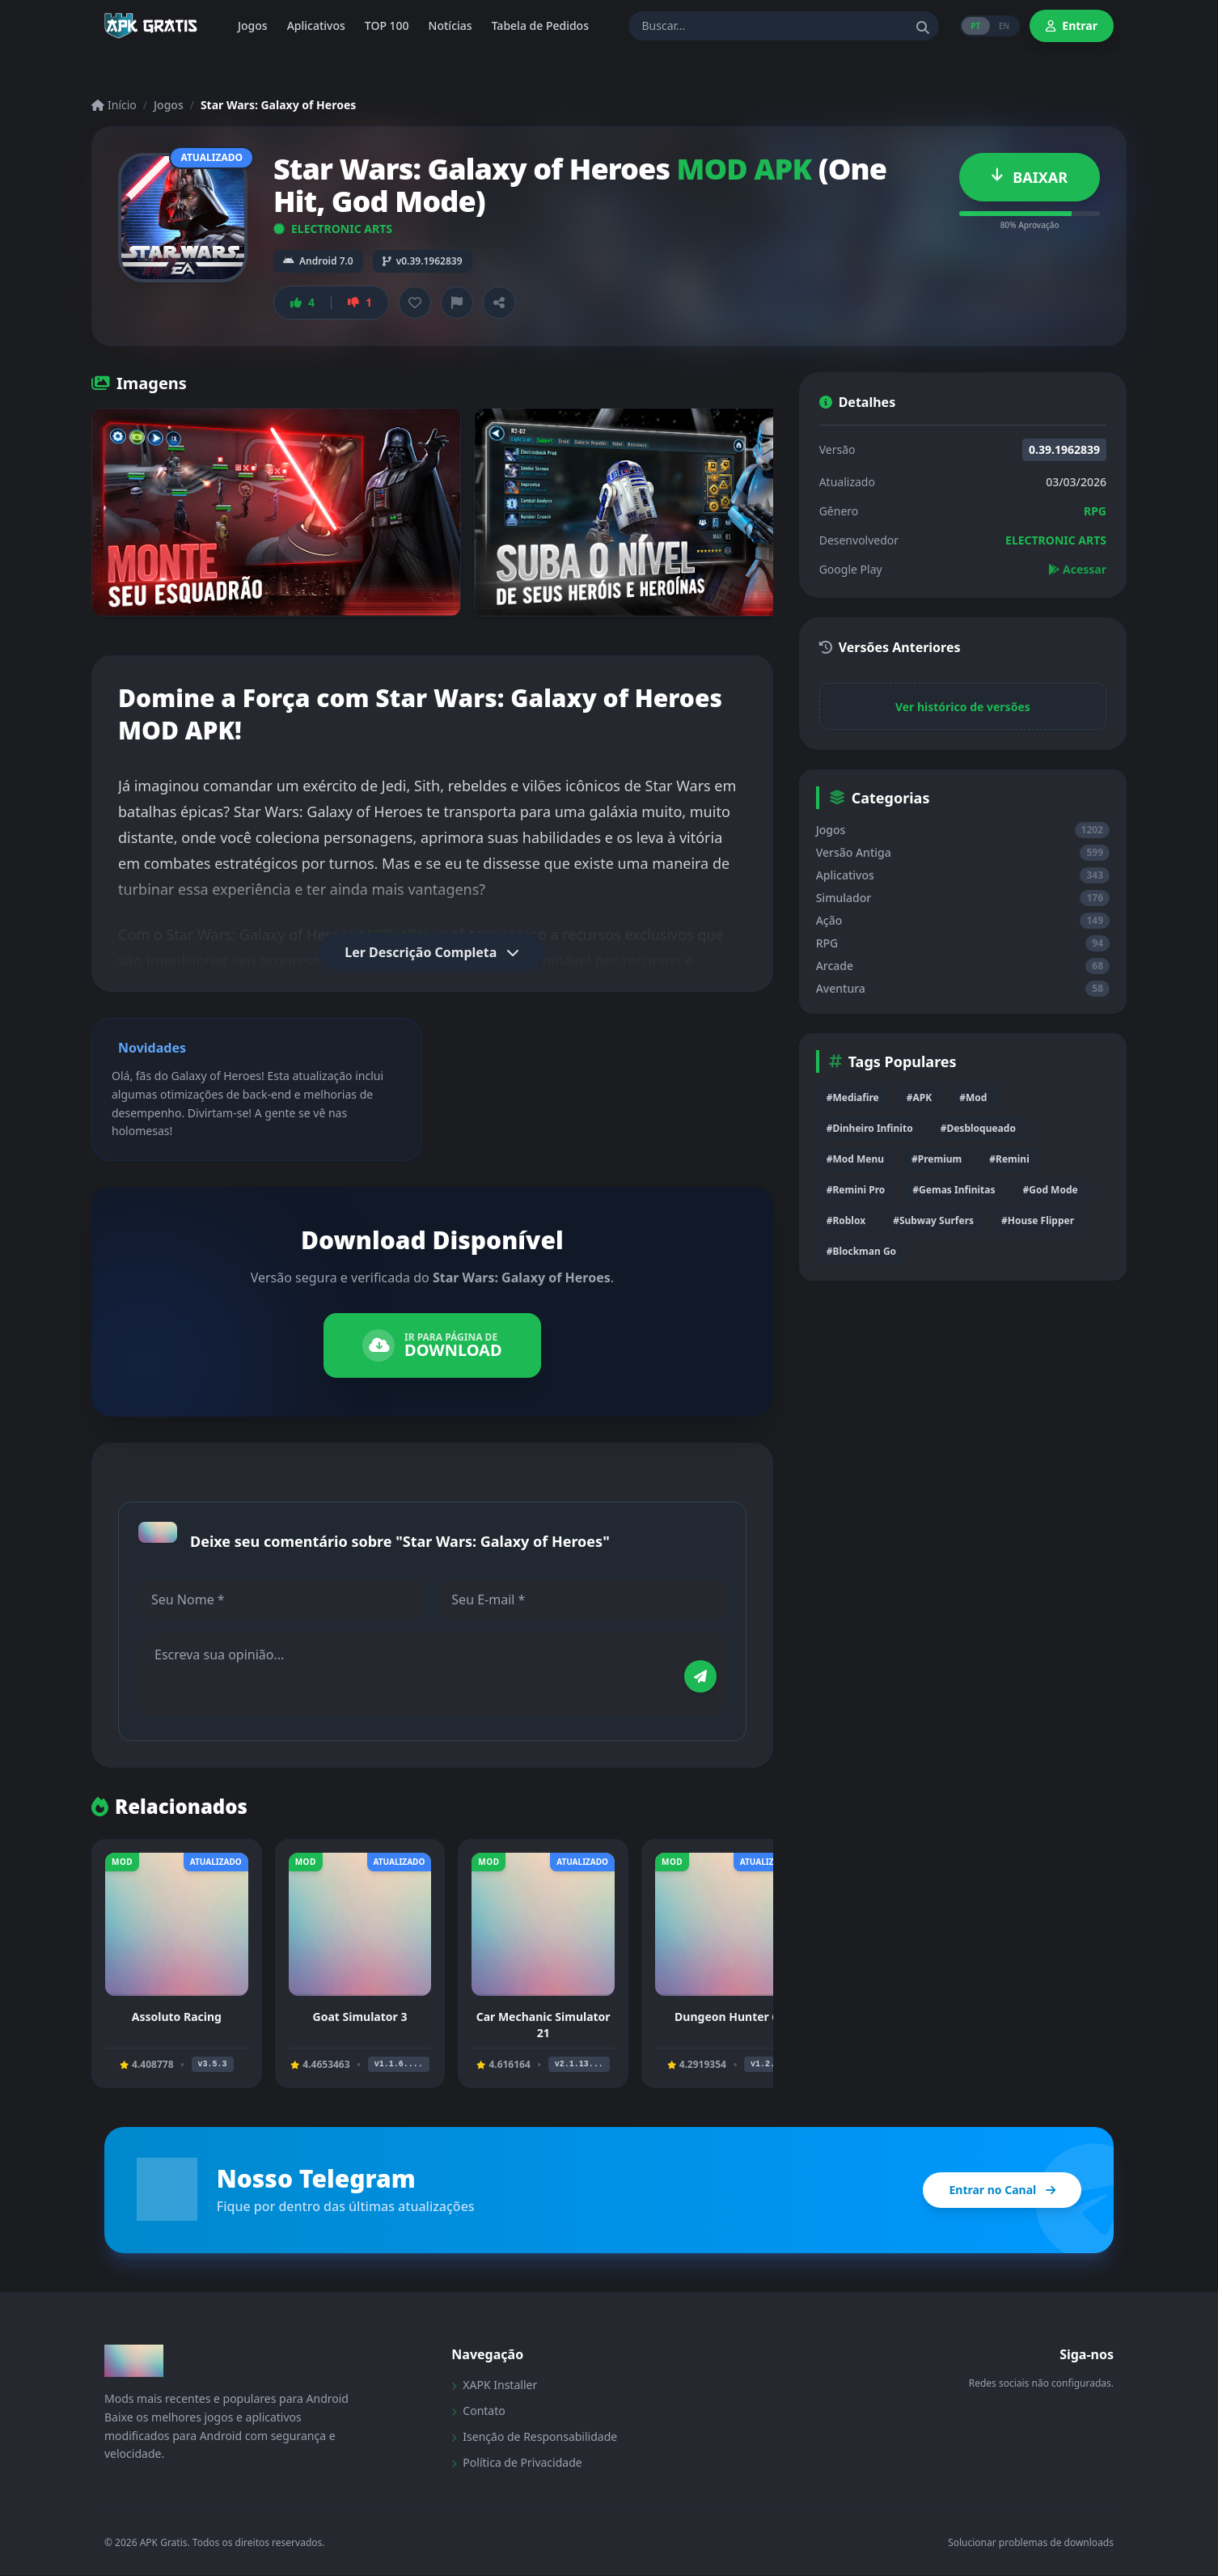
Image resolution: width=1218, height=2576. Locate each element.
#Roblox (846, 1220)
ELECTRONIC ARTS (332, 228)
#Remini (1009, 1159)
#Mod (973, 1097)
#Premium (936, 1159)
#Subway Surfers (933, 1220)
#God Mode (1049, 1190)
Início (114, 104)
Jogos (169, 104)
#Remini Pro (856, 1190)
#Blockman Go (861, 1251)
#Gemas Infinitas (953, 1190)
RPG (1095, 511)
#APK (919, 1097)
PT (974, 26)
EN (1003, 26)
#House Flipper (1037, 1220)
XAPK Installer (494, 2385)
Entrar (1071, 25)
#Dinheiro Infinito (870, 1128)
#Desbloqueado (978, 1128)
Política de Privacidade (516, 2463)
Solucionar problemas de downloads (1031, 2543)
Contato (478, 2411)
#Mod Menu (855, 1159)
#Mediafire (853, 1097)
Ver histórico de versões (962, 706)
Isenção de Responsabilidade (534, 2437)
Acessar (1077, 569)
